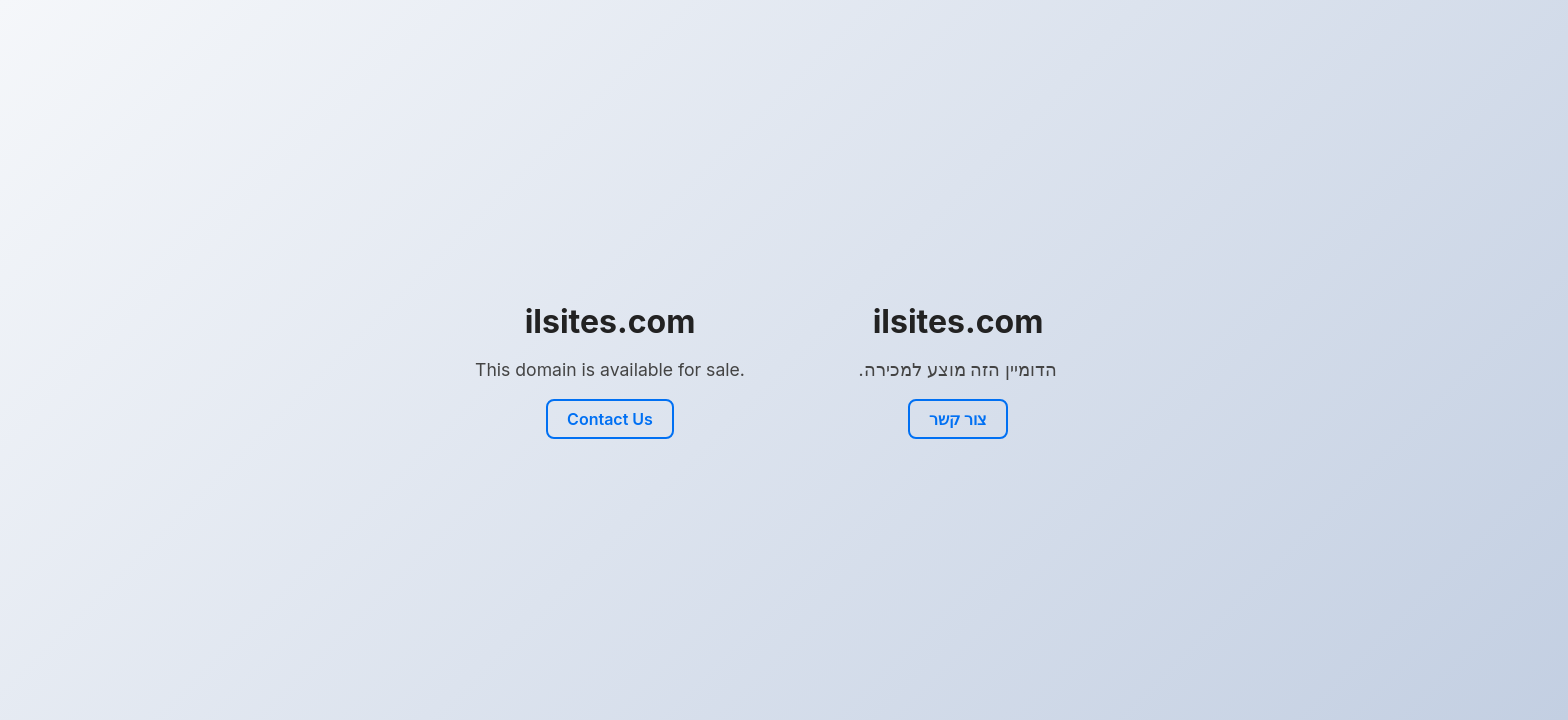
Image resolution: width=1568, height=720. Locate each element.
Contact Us (610, 419)
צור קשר (958, 419)
